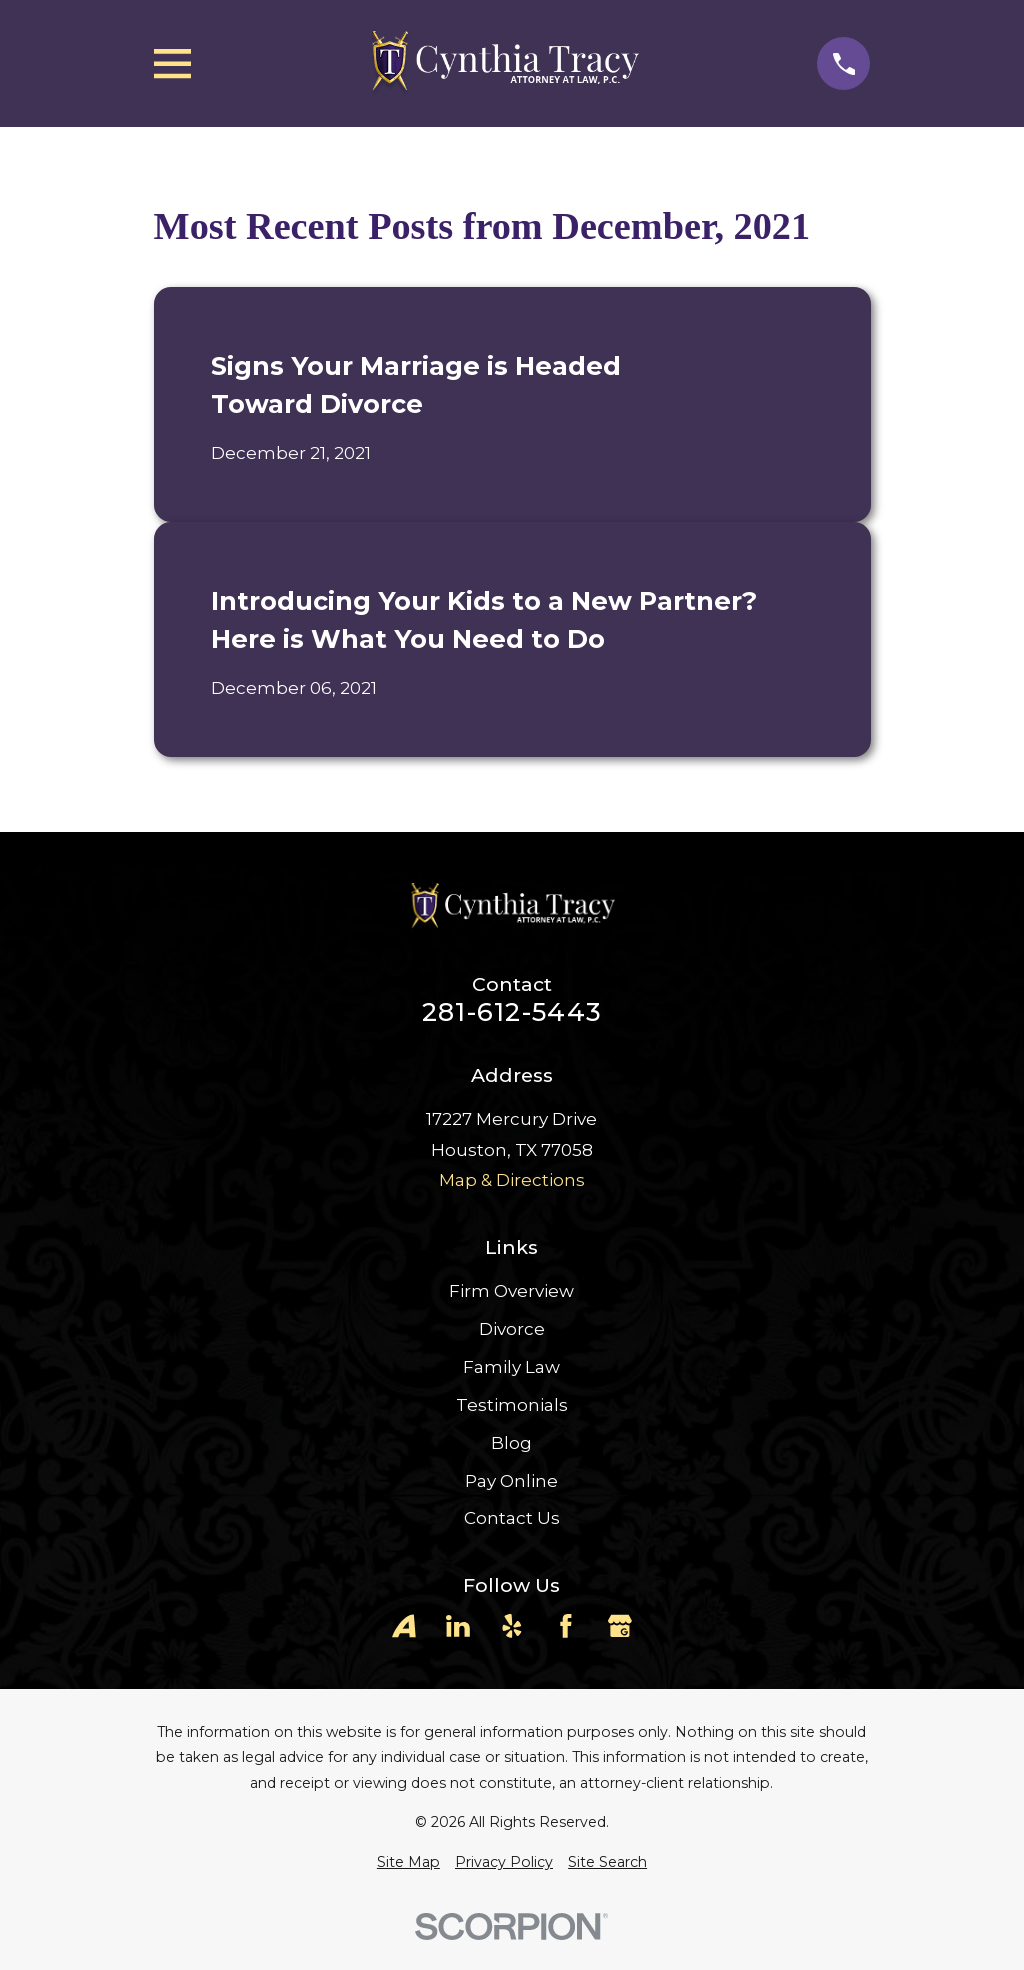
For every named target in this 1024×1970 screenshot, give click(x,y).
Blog (511, 1443)
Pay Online (511, 1481)
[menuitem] (408, 1863)
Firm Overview (511, 1291)
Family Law (511, 1367)
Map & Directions (512, 1180)
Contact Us (512, 1518)
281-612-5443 (512, 1012)
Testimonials (512, 1405)
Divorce (512, 1329)
